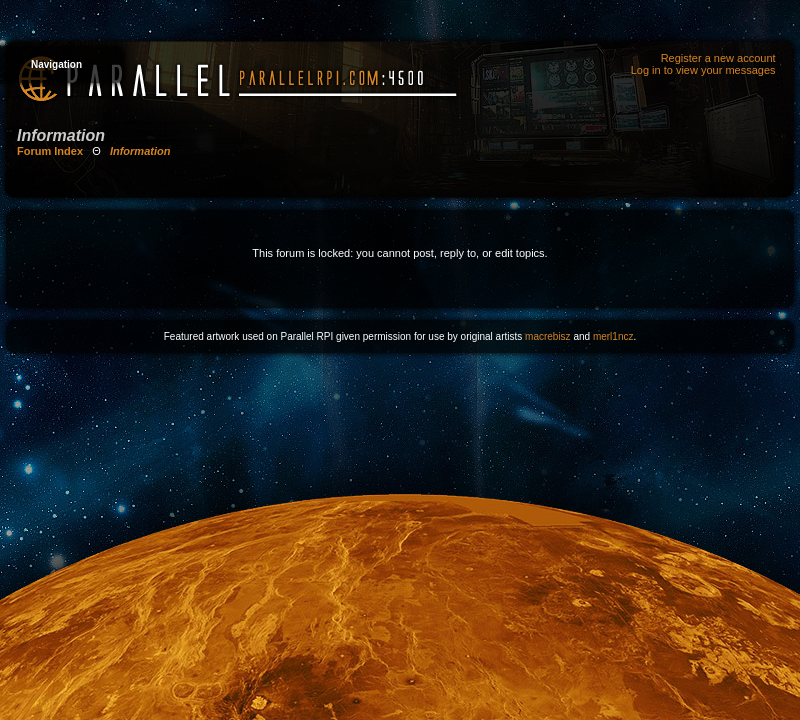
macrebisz (548, 336)
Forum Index (50, 151)
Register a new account (718, 58)
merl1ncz (613, 336)
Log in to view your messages (703, 70)
